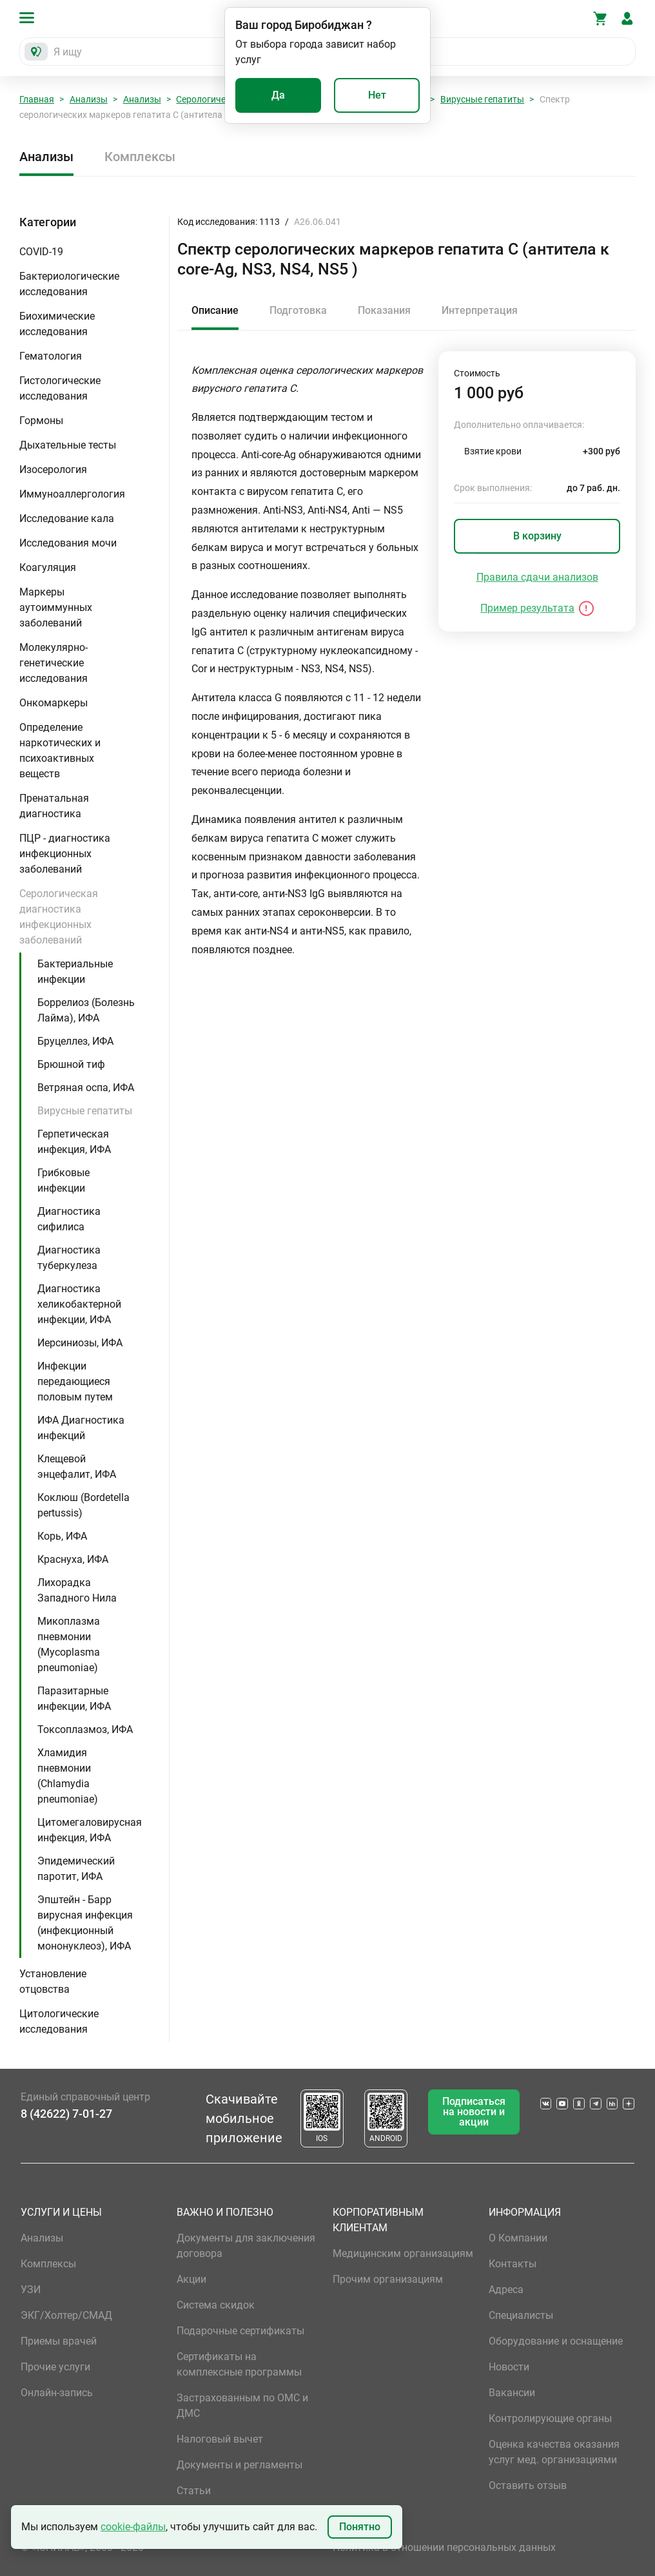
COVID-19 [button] (41, 252)
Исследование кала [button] (66, 518)
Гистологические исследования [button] (60, 388)
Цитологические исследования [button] (59, 2021)
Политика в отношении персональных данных (444, 2547)
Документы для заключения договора (246, 2246)
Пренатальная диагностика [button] (54, 806)
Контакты (512, 2264)
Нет (377, 95)
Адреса (506, 2289)
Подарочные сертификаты (240, 2331)
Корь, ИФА (62, 1536)
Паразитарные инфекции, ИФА (74, 1698)
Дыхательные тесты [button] (67, 445)
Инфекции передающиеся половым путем (75, 1381)
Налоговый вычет (220, 2439)
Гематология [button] (50, 356)
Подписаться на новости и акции (473, 2111)
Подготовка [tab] (298, 310)
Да (278, 95)
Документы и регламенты (239, 2465)
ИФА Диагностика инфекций (80, 1428)
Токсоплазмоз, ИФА (85, 1729)
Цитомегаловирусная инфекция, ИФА (89, 1830)
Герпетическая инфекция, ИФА (74, 1142)
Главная (36, 99)
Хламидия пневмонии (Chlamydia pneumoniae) (67, 1776)
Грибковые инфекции (63, 1180)
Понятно (359, 2527)
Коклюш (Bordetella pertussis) (83, 1505)
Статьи (194, 2490)
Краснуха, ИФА (72, 1559)
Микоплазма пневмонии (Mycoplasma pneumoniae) (68, 1644)
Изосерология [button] (53, 469)
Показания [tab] (384, 310)
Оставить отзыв (528, 2485)
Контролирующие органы (550, 2418)
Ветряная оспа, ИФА (85, 1087)
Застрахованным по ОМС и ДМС (242, 2405)
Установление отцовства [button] (52, 1981)
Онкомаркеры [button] (53, 703)
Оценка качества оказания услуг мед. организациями (554, 2452)
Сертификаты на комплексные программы (239, 2364)
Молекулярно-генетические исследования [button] (53, 662)
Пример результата (527, 608)
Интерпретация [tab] (480, 310)
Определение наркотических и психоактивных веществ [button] (60, 750)
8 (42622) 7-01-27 (66, 2113)
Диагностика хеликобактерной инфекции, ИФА (79, 1304)
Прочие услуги (55, 2367)
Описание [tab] (215, 310)
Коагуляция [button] (47, 567)
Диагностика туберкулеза (69, 1258)
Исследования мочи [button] (68, 543)
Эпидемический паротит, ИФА (76, 1869)
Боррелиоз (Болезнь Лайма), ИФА (86, 1010)
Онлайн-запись (57, 2393)
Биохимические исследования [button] (57, 324)
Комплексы (139, 156)
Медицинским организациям (403, 2253)
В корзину (537, 536)
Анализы (89, 99)
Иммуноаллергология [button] (72, 494)
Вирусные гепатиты (482, 99)
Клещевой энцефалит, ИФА (76, 1466)
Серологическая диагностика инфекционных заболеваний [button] (58, 916)
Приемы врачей (59, 2341)
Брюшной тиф (71, 1064)
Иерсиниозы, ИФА (79, 1343)
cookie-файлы (133, 2527)
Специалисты (521, 2315)
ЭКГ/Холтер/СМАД (66, 2315)
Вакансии (512, 2393)
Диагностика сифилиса (69, 1219)
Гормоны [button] (41, 420)
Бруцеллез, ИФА (75, 1041)
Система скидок (216, 2305)
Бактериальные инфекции (75, 971)
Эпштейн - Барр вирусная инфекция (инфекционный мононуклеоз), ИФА (85, 1922)
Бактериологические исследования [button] (69, 284)
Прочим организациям (388, 2279)
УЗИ (31, 2289)
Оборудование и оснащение (556, 2341)
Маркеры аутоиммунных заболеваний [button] (55, 607)
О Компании (518, 2238)
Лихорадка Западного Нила (77, 1590)
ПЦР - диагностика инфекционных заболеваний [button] (64, 853)
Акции (191, 2279)
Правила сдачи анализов (537, 577)
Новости (509, 2367)
